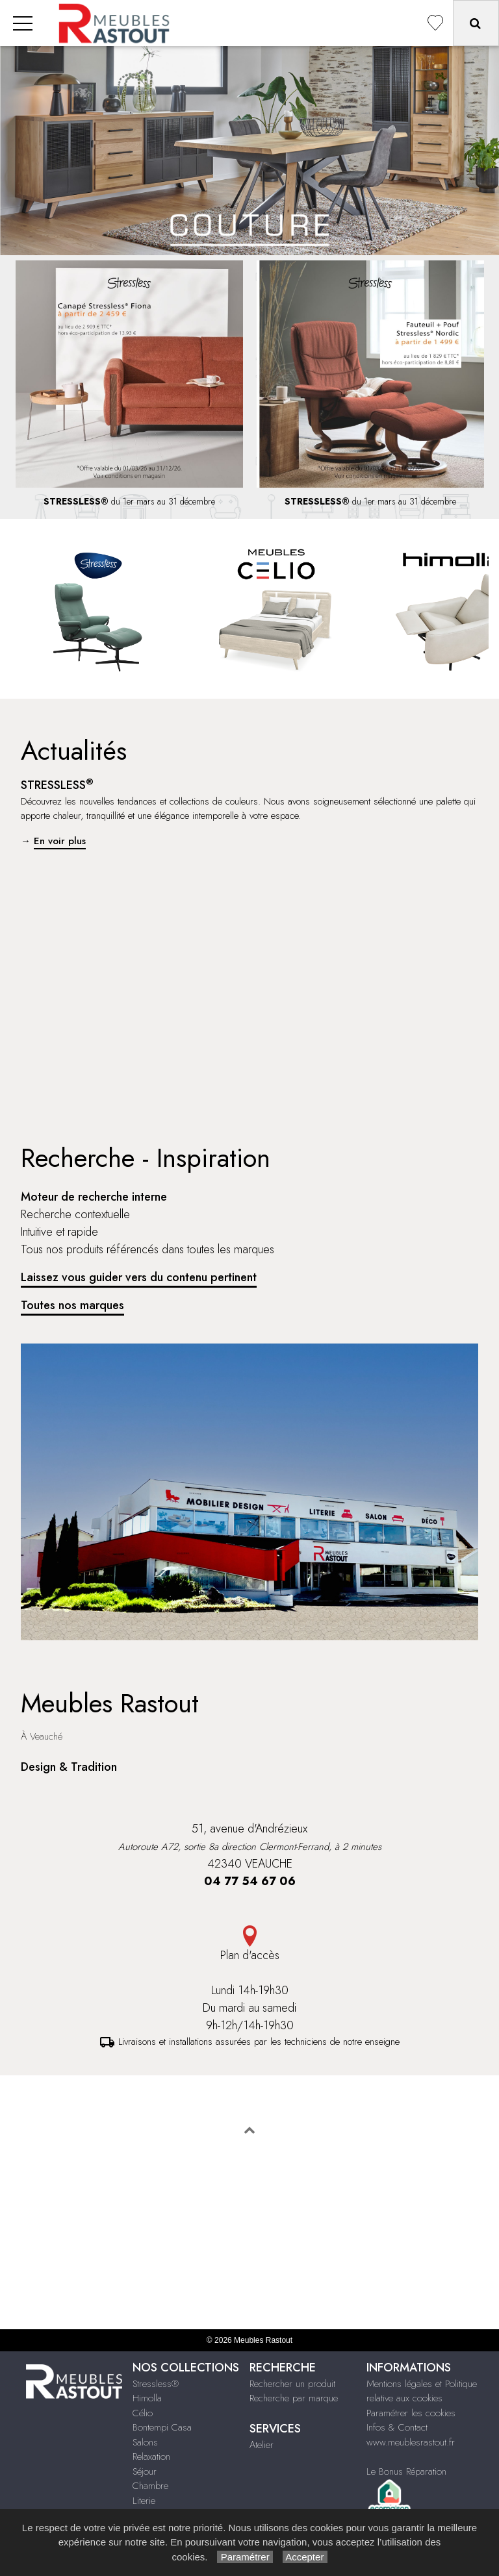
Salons (145, 2442)
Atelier (262, 2445)
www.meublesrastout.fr (410, 2442)
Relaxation (151, 2456)
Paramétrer (245, 2556)
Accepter (305, 2556)
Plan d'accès (249, 1944)
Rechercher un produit (292, 2384)
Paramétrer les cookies (410, 2413)
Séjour (145, 2471)
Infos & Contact (397, 2427)
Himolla (147, 2398)
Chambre (150, 2486)
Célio (143, 2413)
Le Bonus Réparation (406, 2471)
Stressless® (156, 2384)
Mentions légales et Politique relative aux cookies (421, 2391)
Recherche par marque (294, 2398)
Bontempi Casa (162, 2427)
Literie (144, 2501)
